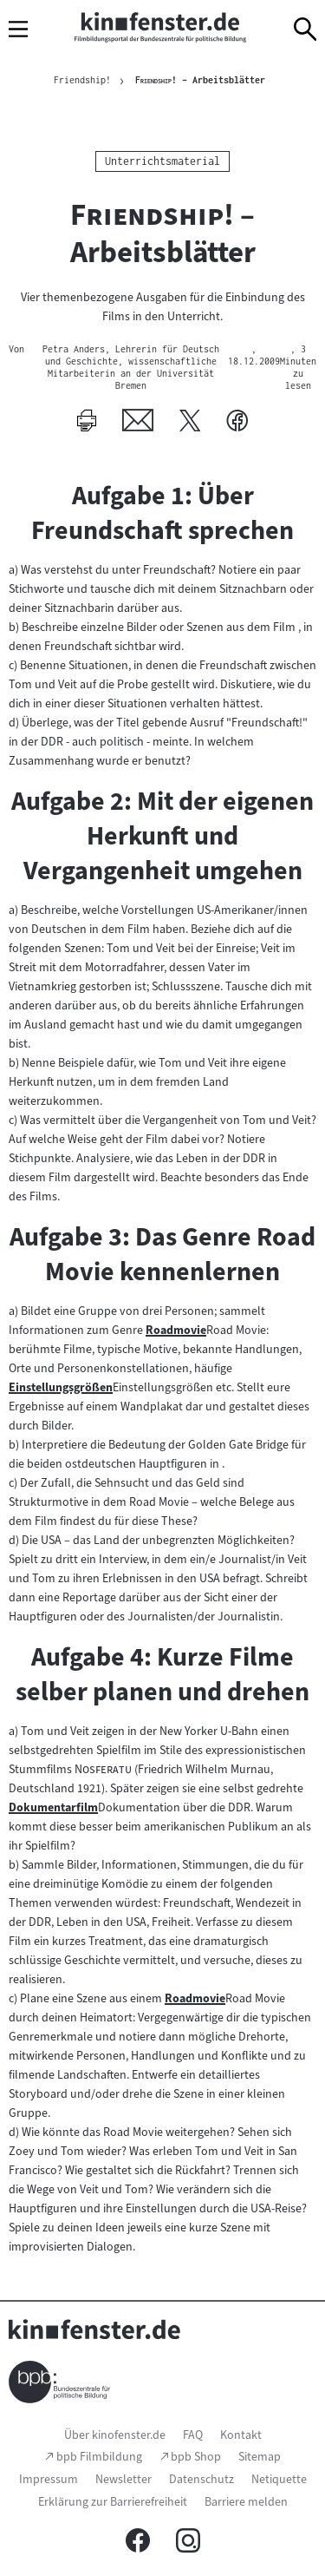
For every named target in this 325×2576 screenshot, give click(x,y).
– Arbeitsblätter (200, 80)
